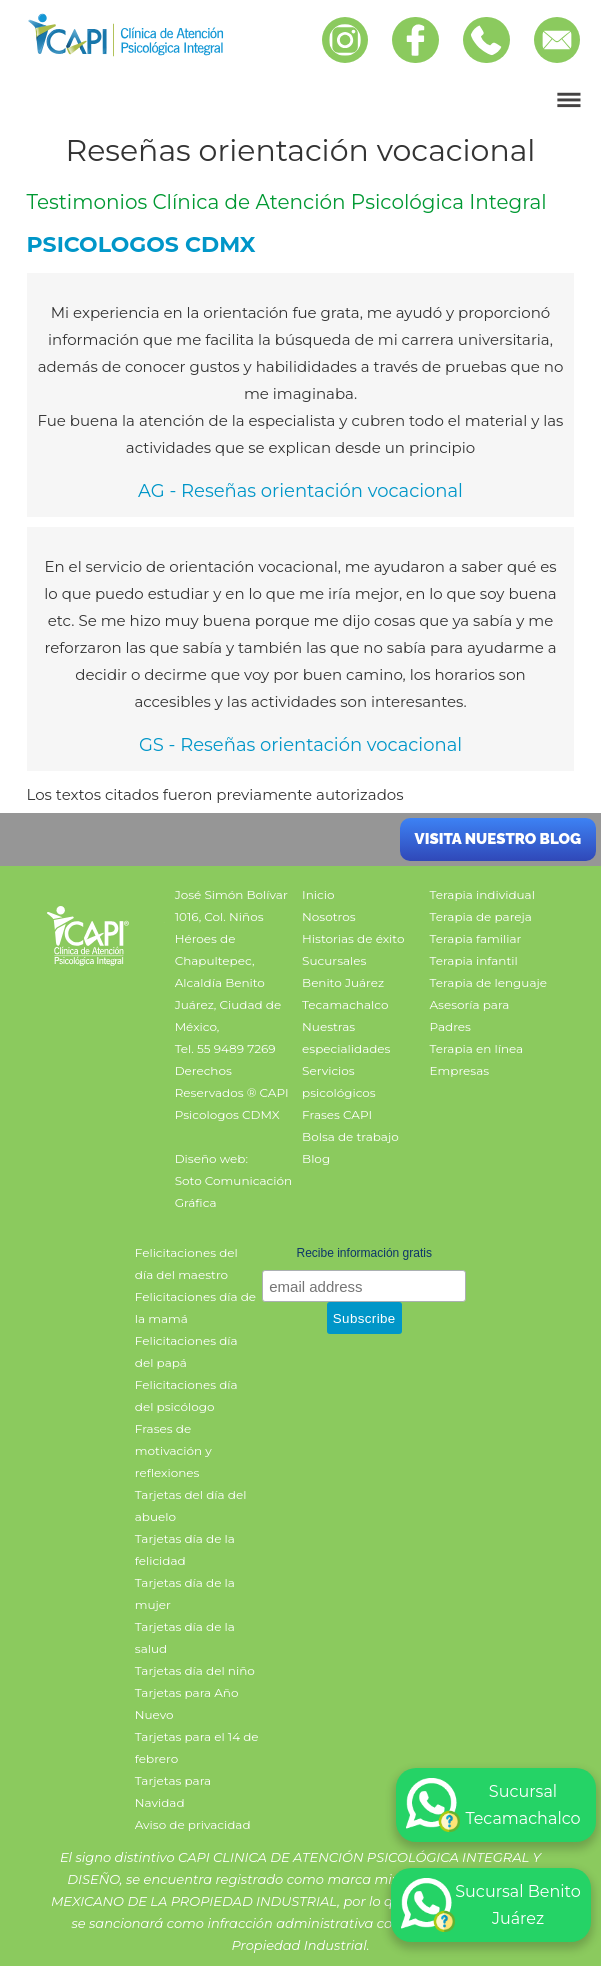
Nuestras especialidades (346, 1037)
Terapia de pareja (481, 916)
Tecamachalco (345, 1004)
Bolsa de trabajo (350, 1136)
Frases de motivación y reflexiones (173, 1450)
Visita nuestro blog (498, 839)
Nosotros (329, 916)
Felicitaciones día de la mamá (195, 1307)
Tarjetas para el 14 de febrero (197, 1747)
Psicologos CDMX (227, 1114)
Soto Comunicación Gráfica (233, 1191)
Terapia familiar (476, 938)
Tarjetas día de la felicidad (185, 1549)
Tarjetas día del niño (195, 1670)
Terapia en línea (477, 1048)
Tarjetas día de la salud (185, 1637)
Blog (316, 1158)
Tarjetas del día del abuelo (191, 1505)
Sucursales (334, 960)
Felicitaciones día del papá (186, 1351)
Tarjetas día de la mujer (185, 1593)
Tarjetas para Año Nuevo (187, 1703)
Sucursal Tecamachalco (493, 1805)
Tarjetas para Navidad (173, 1791)
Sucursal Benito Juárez (491, 1905)
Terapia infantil (474, 960)
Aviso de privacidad (193, 1824)
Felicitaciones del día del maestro (186, 1263)
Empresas (460, 1070)
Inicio (318, 894)
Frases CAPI (337, 1114)
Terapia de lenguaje (489, 982)
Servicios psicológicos (339, 1081)
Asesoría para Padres (470, 1015)
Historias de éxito (353, 938)
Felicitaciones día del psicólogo (186, 1395)
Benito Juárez (343, 982)
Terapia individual (482, 894)
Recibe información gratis (364, 1253)
